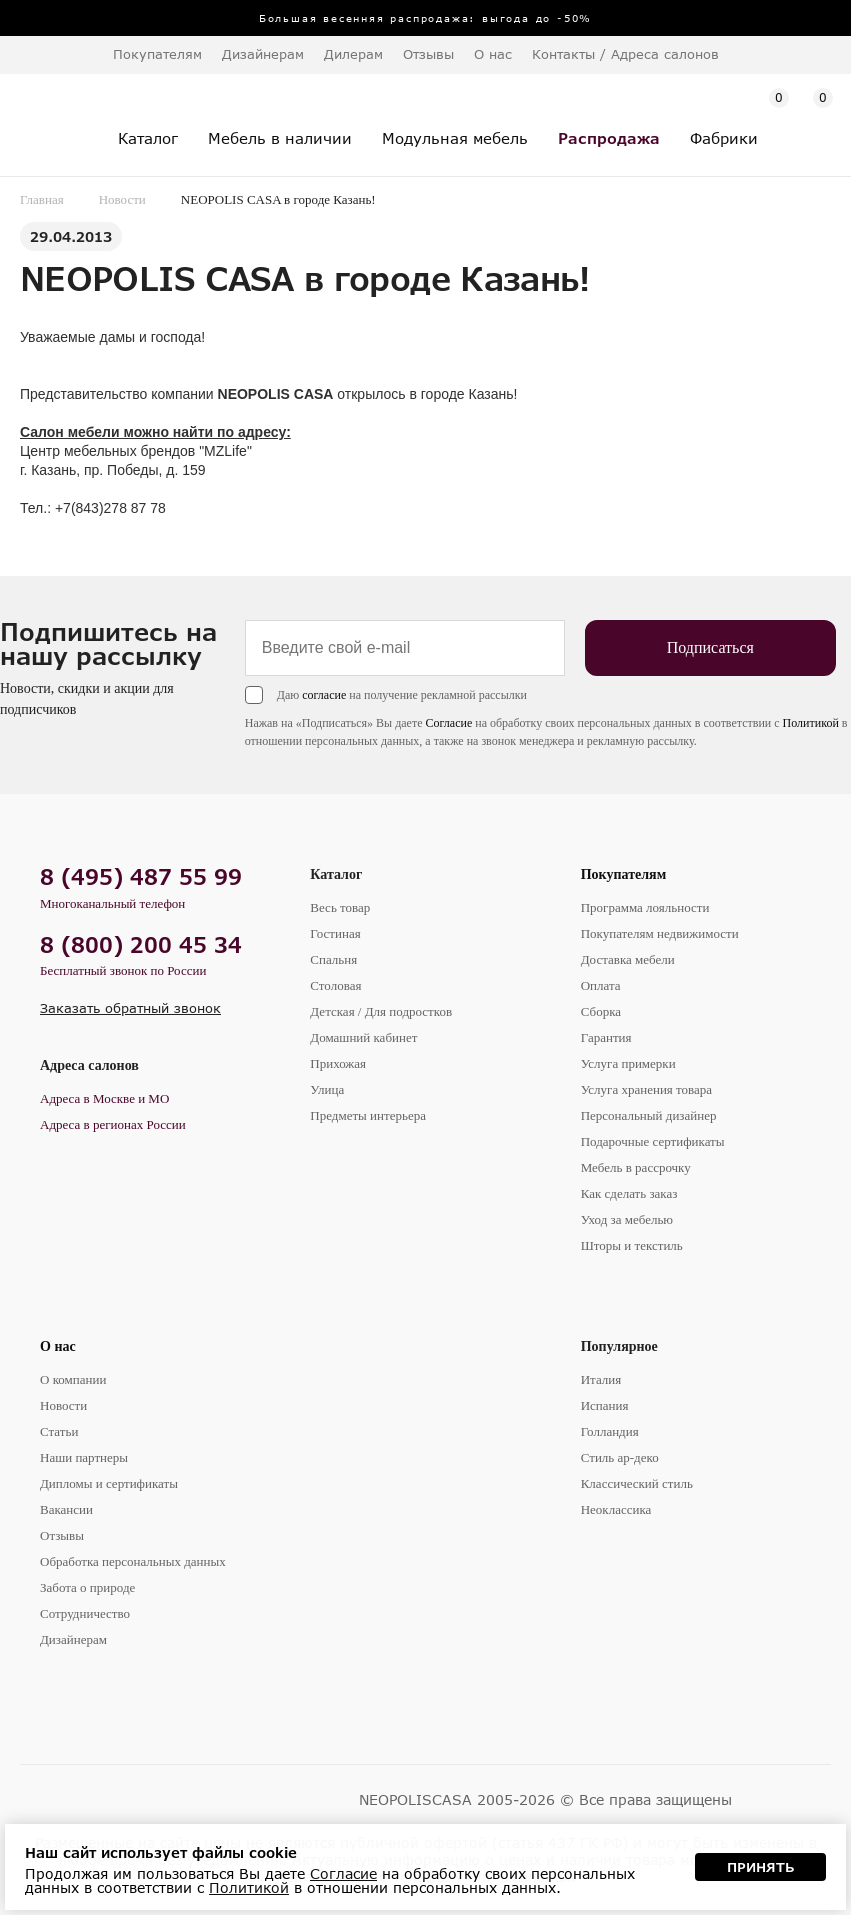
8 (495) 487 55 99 (141, 876)
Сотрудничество (85, 1613)
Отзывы (428, 54)
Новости (122, 199)
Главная (42, 199)
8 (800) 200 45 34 (141, 944)
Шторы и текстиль (632, 1245)
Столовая (335, 985)
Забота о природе (87, 1587)
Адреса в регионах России (113, 1124)
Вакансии (66, 1509)
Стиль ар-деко (620, 1457)
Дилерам (353, 54)
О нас (58, 1346)
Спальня (333, 959)
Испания (605, 1405)
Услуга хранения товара (646, 1089)
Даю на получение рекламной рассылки (402, 695)
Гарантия (606, 1037)
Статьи (59, 1431)
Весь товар (340, 907)
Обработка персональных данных (133, 1561)
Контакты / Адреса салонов (625, 54)
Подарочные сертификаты (653, 1141)
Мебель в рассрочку (636, 1167)
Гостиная (335, 933)
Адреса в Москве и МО (104, 1098)
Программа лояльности (645, 907)
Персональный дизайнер (649, 1115)
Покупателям (624, 874)
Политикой (811, 723)
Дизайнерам (263, 54)
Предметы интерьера (368, 1115)
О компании (73, 1379)
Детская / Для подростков (381, 1011)
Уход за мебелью (627, 1219)
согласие (324, 695)
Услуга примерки (628, 1063)
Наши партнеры (84, 1457)
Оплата (601, 985)
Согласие (449, 723)
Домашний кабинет (363, 1037)
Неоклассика (616, 1509)
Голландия (610, 1431)
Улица (327, 1089)
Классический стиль (637, 1483)
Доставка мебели (628, 959)
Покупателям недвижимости (660, 933)
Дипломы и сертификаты (109, 1483)
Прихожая (338, 1063)
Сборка (601, 1011)
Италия (601, 1379)
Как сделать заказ (629, 1193)
